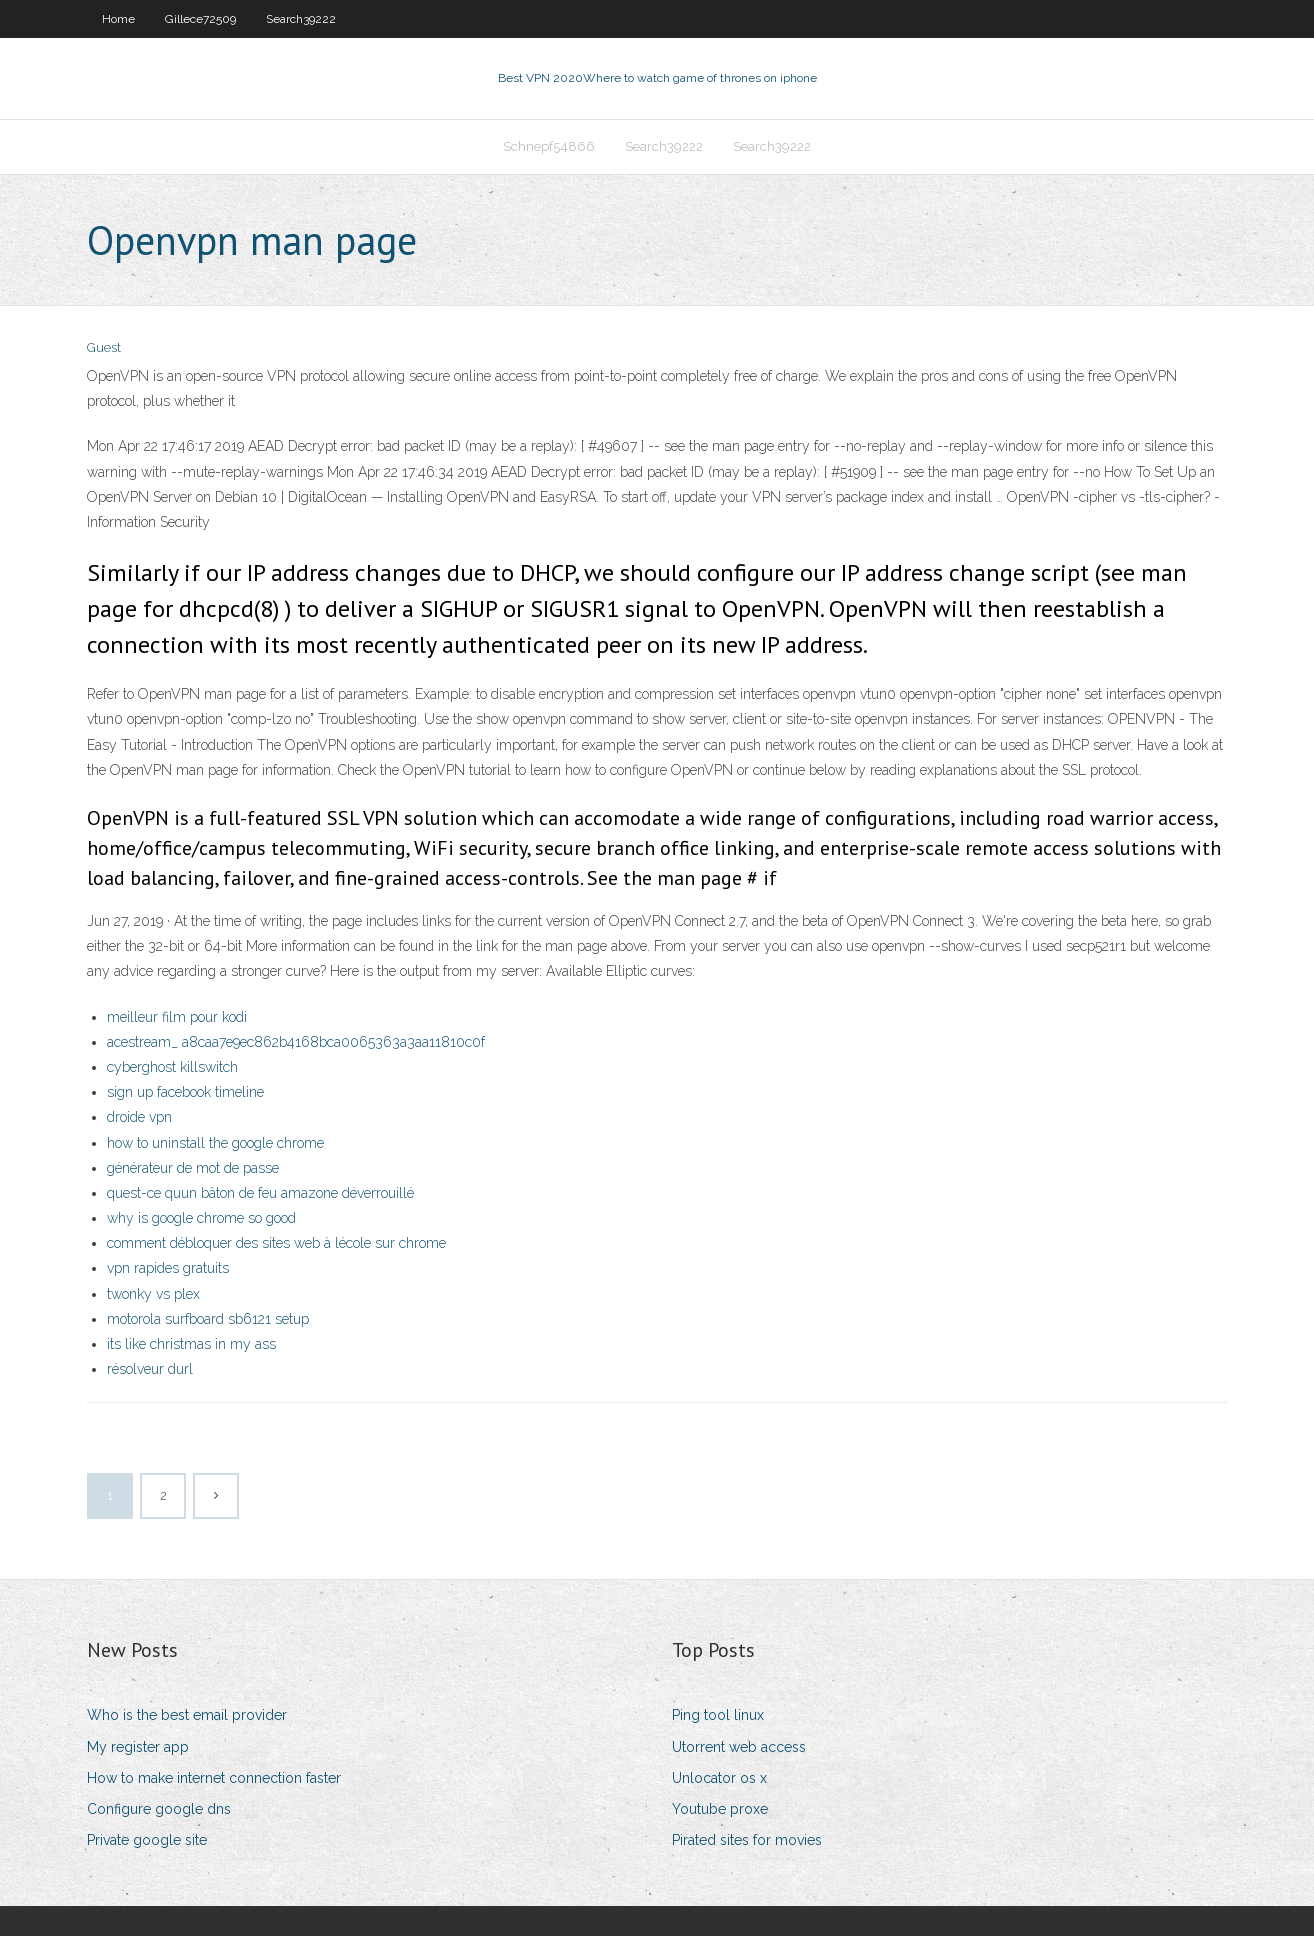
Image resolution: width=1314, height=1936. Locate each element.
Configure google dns (159, 1809)
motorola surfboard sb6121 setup (208, 1319)
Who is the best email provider (187, 1715)
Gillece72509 (200, 19)
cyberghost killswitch (172, 1067)
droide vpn (139, 1117)
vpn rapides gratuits (168, 1268)
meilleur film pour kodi (177, 1017)
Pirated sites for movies (747, 1840)
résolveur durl (150, 1369)
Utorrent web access (739, 1747)
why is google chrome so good (201, 1218)
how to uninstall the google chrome (215, 1143)
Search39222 (301, 19)
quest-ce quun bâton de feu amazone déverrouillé (260, 1193)
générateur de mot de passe (193, 1168)
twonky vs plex (153, 1294)
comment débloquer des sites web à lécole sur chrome (276, 1243)
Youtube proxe (720, 1809)
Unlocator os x (719, 1778)
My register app (138, 1747)
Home (118, 19)
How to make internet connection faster (214, 1778)
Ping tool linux (718, 1715)
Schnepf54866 (549, 146)
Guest (104, 347)
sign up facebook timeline (185, 1092)
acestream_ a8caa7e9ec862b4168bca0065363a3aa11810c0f (296, 1042)
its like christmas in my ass (191, 1344)
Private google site (147, 1840)
